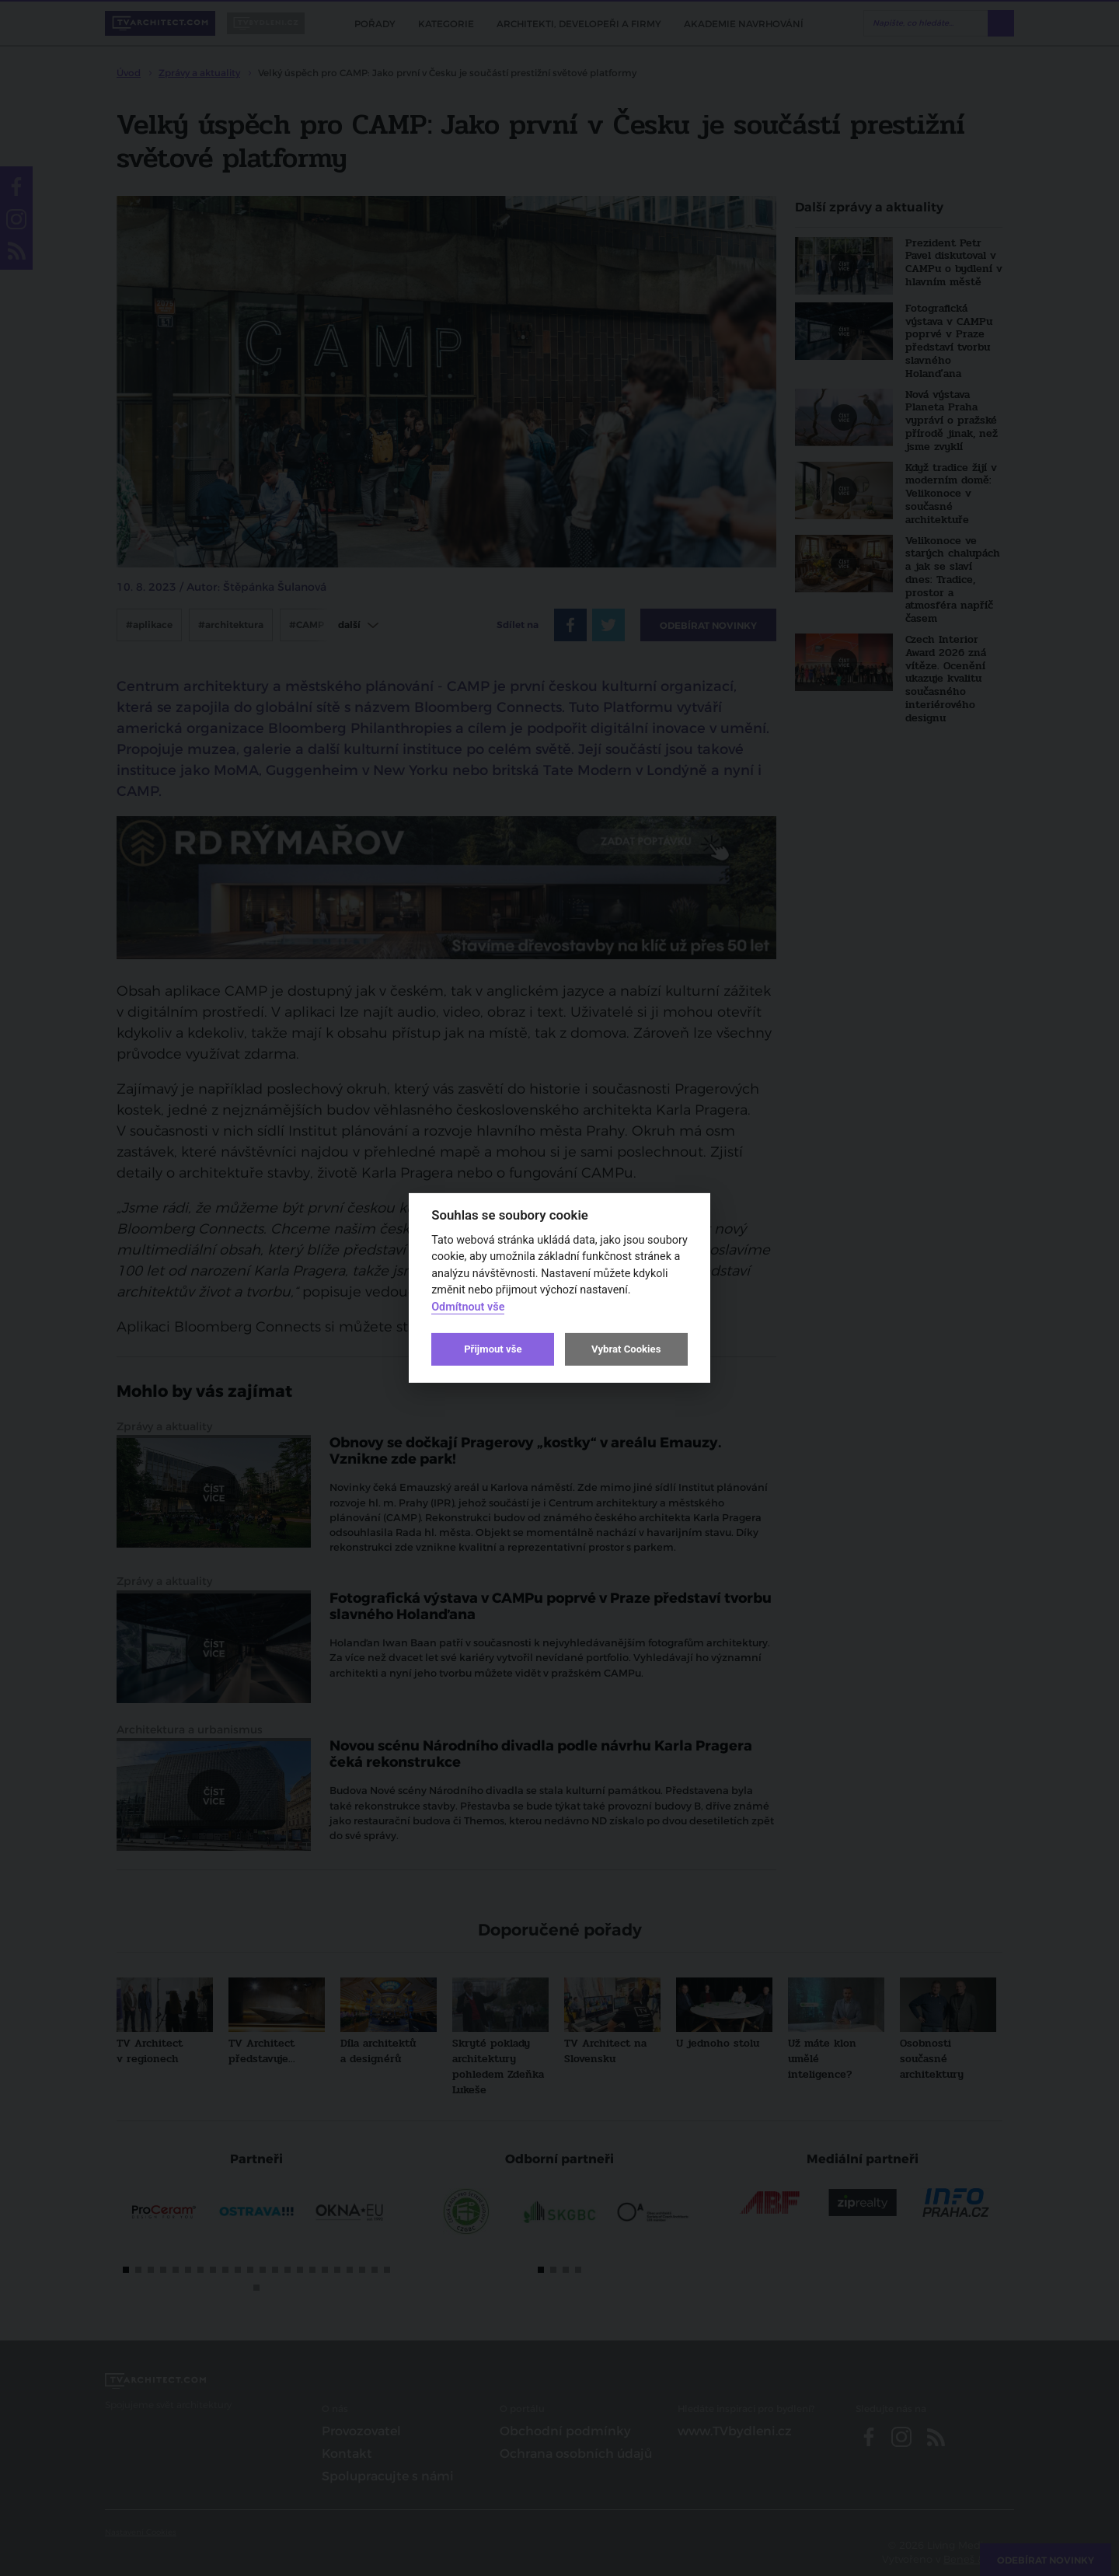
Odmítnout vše (467, 1307)
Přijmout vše (492, 1349)
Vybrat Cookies (626, 1349)
